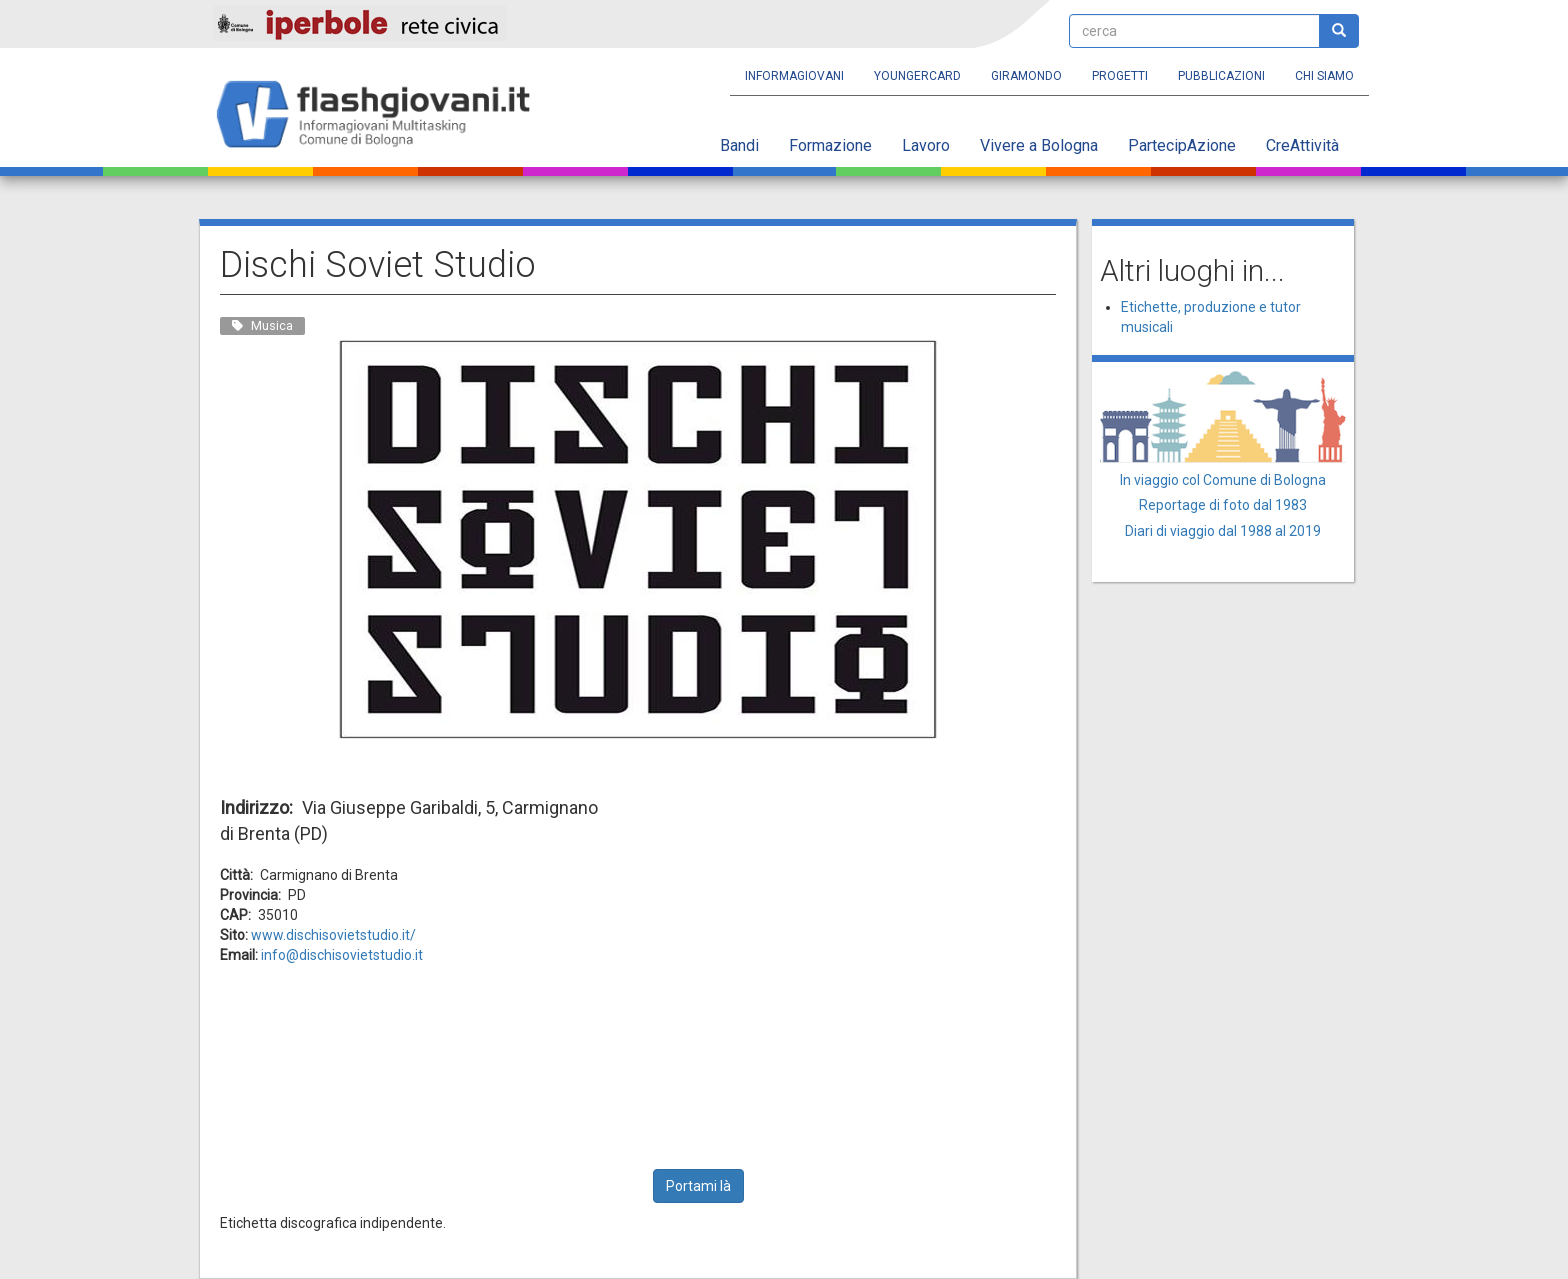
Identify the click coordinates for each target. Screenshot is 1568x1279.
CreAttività (1302, 145)
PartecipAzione (1182, 145)
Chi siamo (1324, 76)
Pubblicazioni (1221, 76)
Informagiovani (794, 76)
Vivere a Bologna (1039, 145)
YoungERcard (917, 76)
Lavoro (926, 145)
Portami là (698, 1186)
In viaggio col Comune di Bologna (1223, 480)
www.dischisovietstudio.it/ (333, 935)
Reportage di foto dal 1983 (1223, 505)
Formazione (830, 145)
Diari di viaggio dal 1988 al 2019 (1223, 531)
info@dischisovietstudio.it (342, 955)
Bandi (739, 145)
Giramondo (1026, 76)
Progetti (1120, 76)
